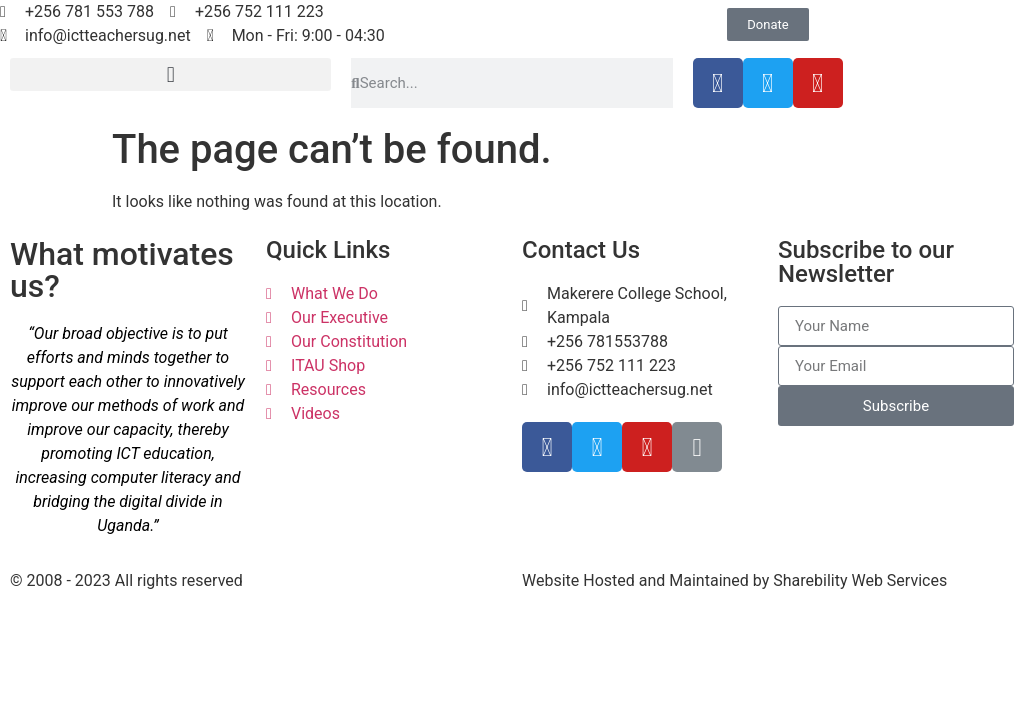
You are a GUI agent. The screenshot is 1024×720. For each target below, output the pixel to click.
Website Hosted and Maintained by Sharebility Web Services (734, 580)
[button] (170, 74)
